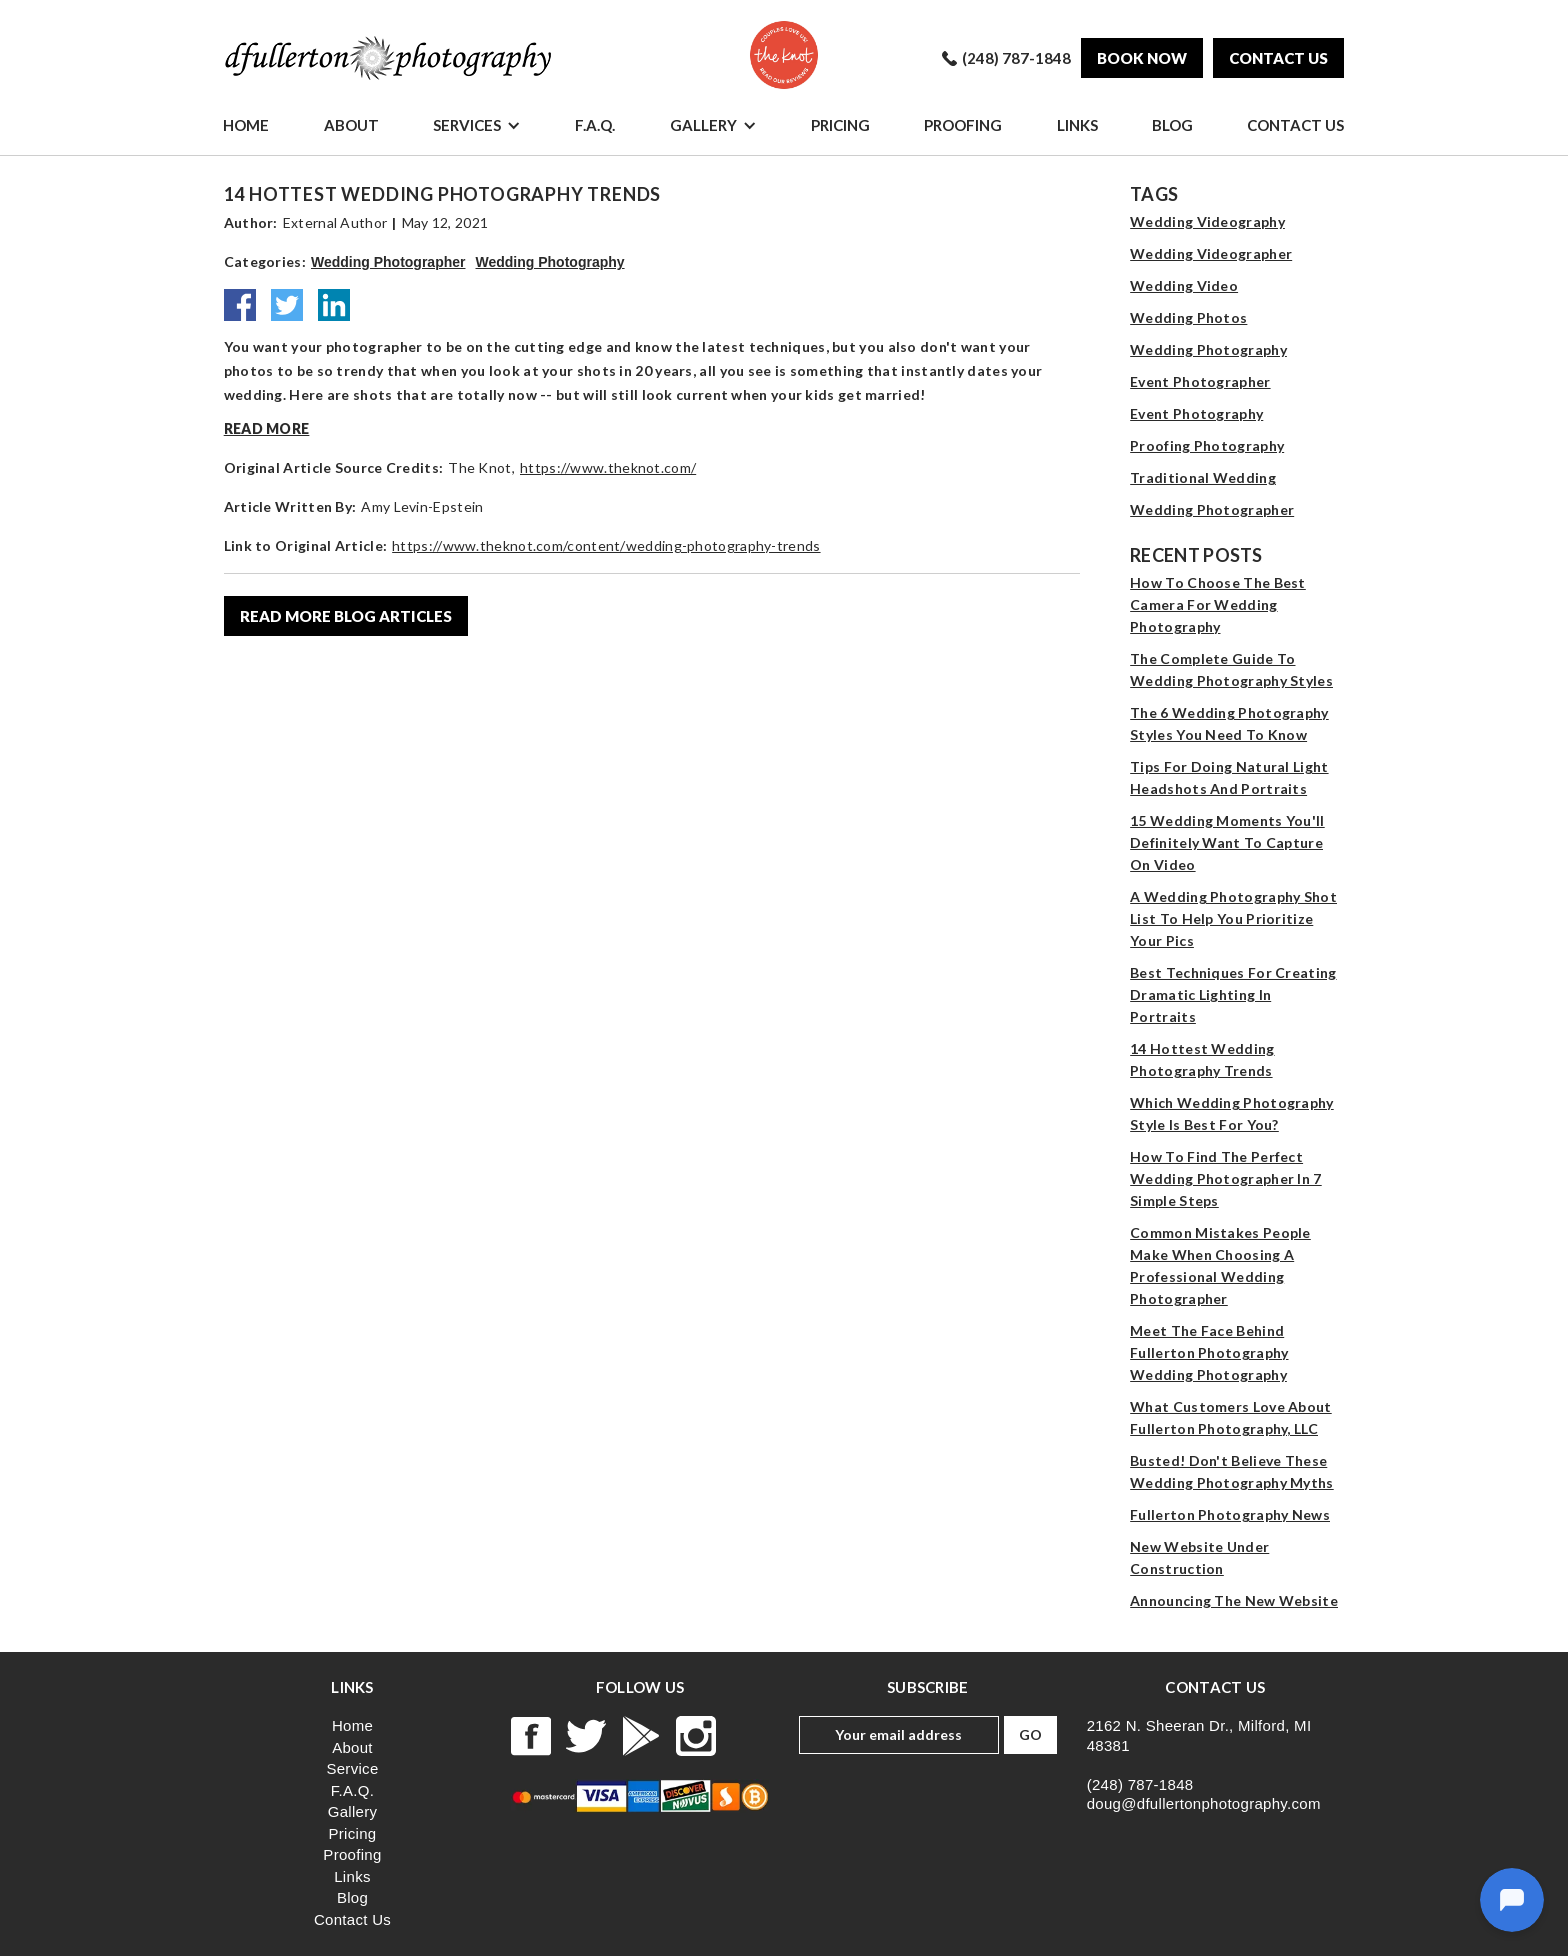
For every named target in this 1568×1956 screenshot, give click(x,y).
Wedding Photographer (388, 262)
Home (246, 125)
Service (352, 1768)
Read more (267, 428)
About (351, 125)
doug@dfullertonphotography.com (1204, 1803)
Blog (1172, 125)
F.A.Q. (595, 125)
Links (1077, 125)
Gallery (703, 125)
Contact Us (1295, 125)
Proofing (963, 125)
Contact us (1278, 58)
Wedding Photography (550, 262)
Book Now (1142, 58)
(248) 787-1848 (1140, 1784)
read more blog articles (346, 616)
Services (467, 125)
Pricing (840, 125)
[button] (477, 125)
